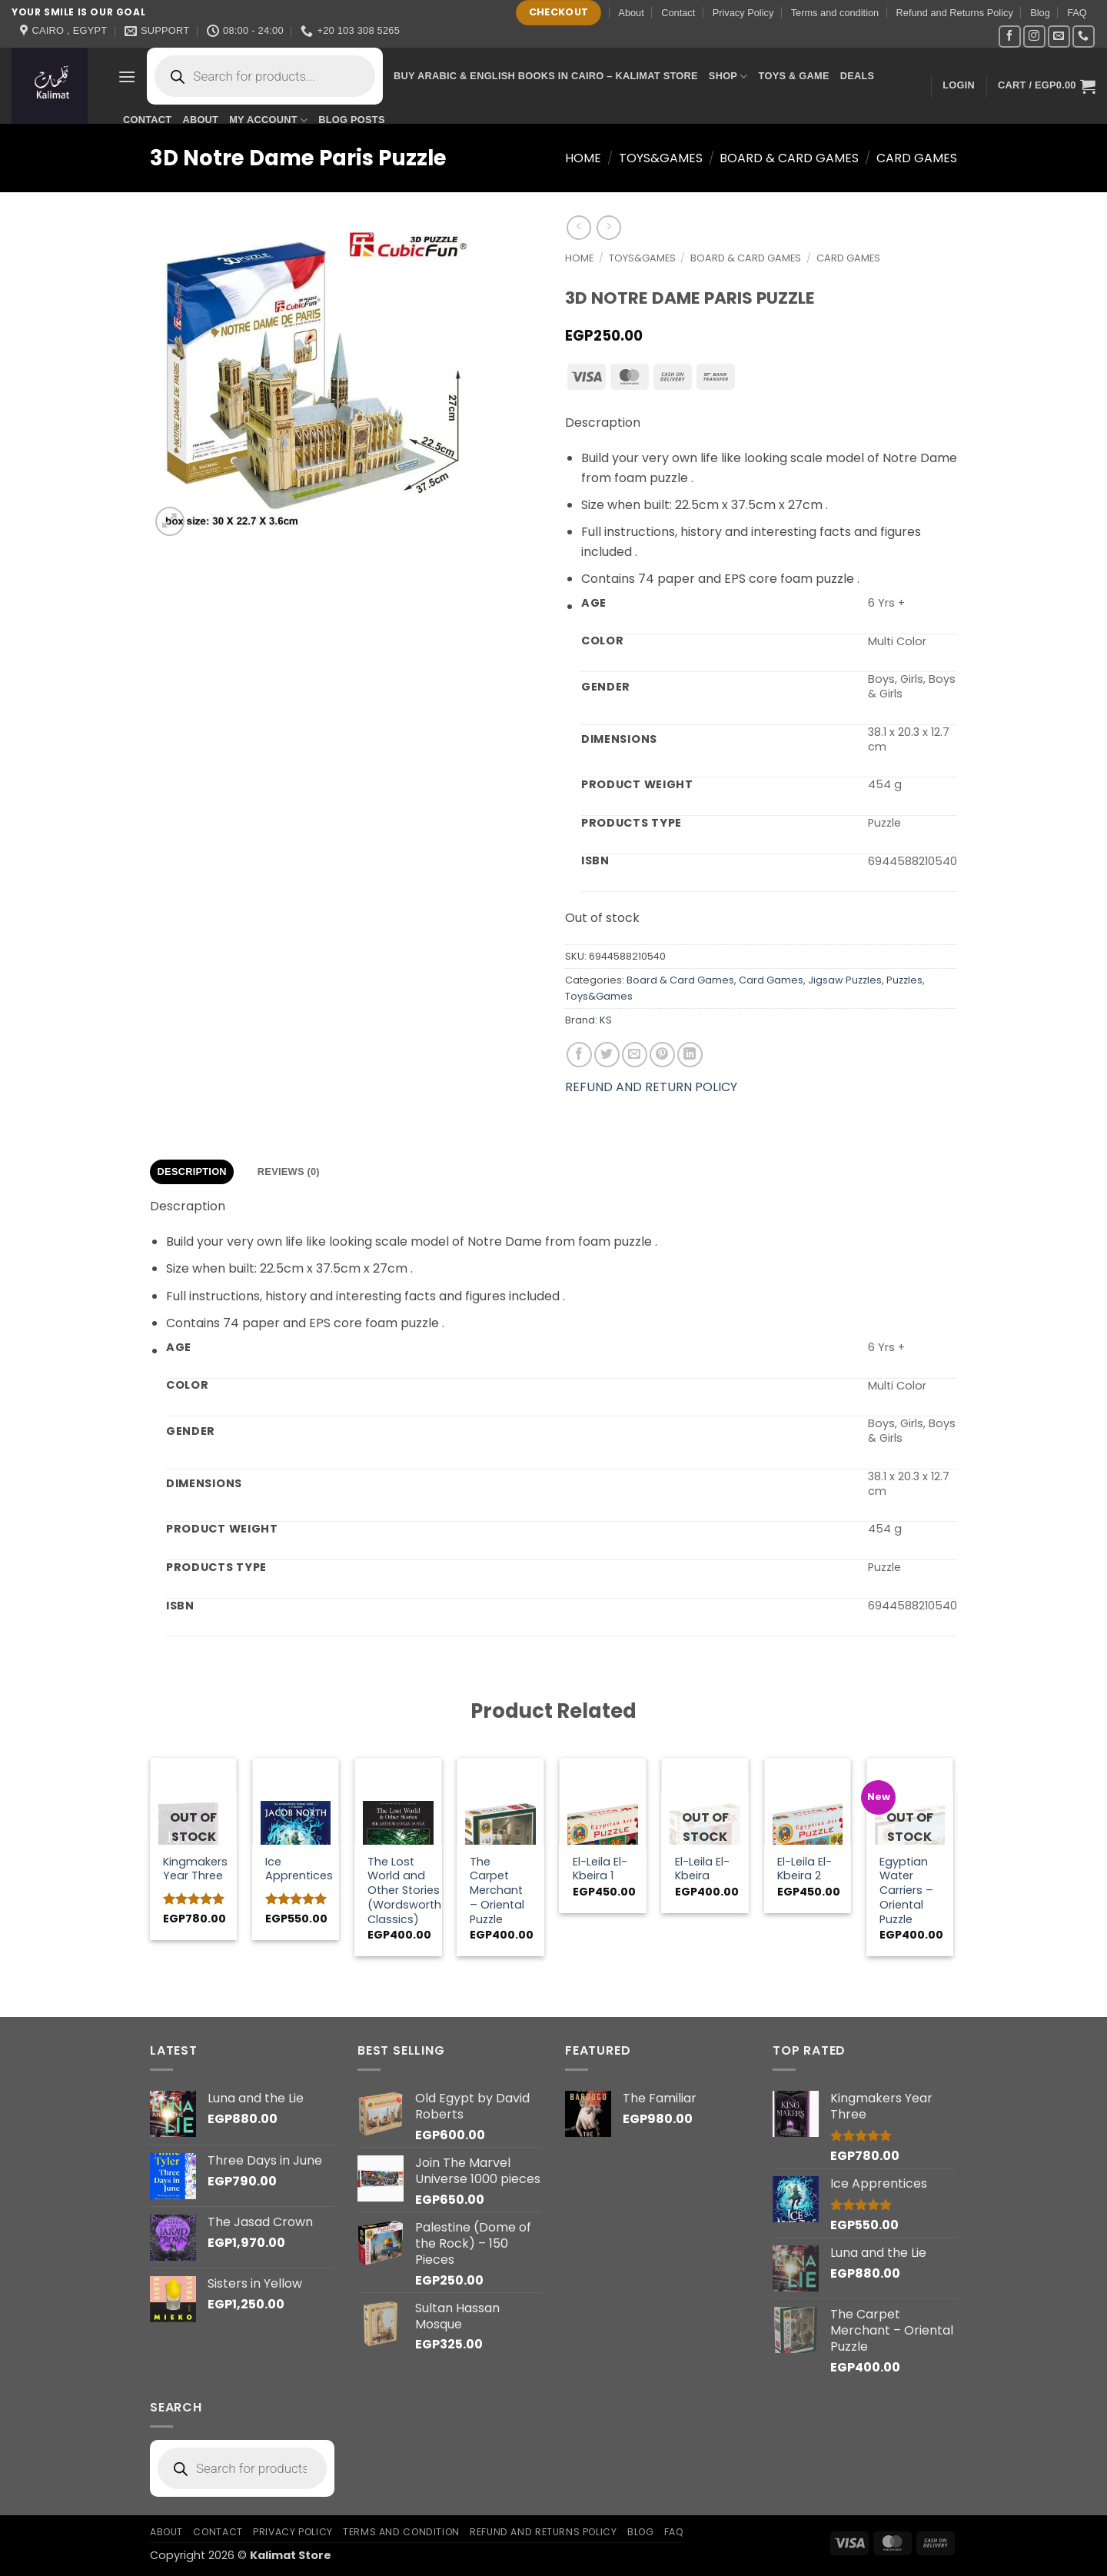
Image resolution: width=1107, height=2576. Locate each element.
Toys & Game (794, 76)
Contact (678, 12)
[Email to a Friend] (634, 1054)
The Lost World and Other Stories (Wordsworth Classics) (404, 1891)
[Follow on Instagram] (1034, 36)
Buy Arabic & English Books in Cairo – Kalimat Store (546, 76)
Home (583, 158)
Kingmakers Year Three (195, 1869)
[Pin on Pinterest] (662, 1054)
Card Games (916, 158)
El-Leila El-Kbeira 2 (804, 1869)
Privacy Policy (743, 12)
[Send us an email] (1059, 36)
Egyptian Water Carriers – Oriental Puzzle (906, 1891)
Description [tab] (192, 1171)
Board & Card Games (789, 158)
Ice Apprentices (299, 1869)
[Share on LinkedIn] (690, 1054)
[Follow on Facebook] (1010, 36)
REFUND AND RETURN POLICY (651, 1087)
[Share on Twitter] (607, 1054)
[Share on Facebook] (579, 1054)
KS (606, 1020)
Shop (728, 76)
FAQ (1077, 12)
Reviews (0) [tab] (289, 1171)
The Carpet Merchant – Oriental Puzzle (497, 1891)
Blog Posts (351, 119)
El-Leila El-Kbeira (702, 1869)
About (630, 12)
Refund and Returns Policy (954, 12)
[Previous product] (608, 227)
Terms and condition (835, 12)
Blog (1040, 12)
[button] (127, 76)
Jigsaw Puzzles (845, 980)
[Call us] (1083, 36)
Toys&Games (661, 158)
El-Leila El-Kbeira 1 (600, 1869)
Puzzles (904, 980)
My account (268, 120)
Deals (857, 76)
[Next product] (578, 227)
